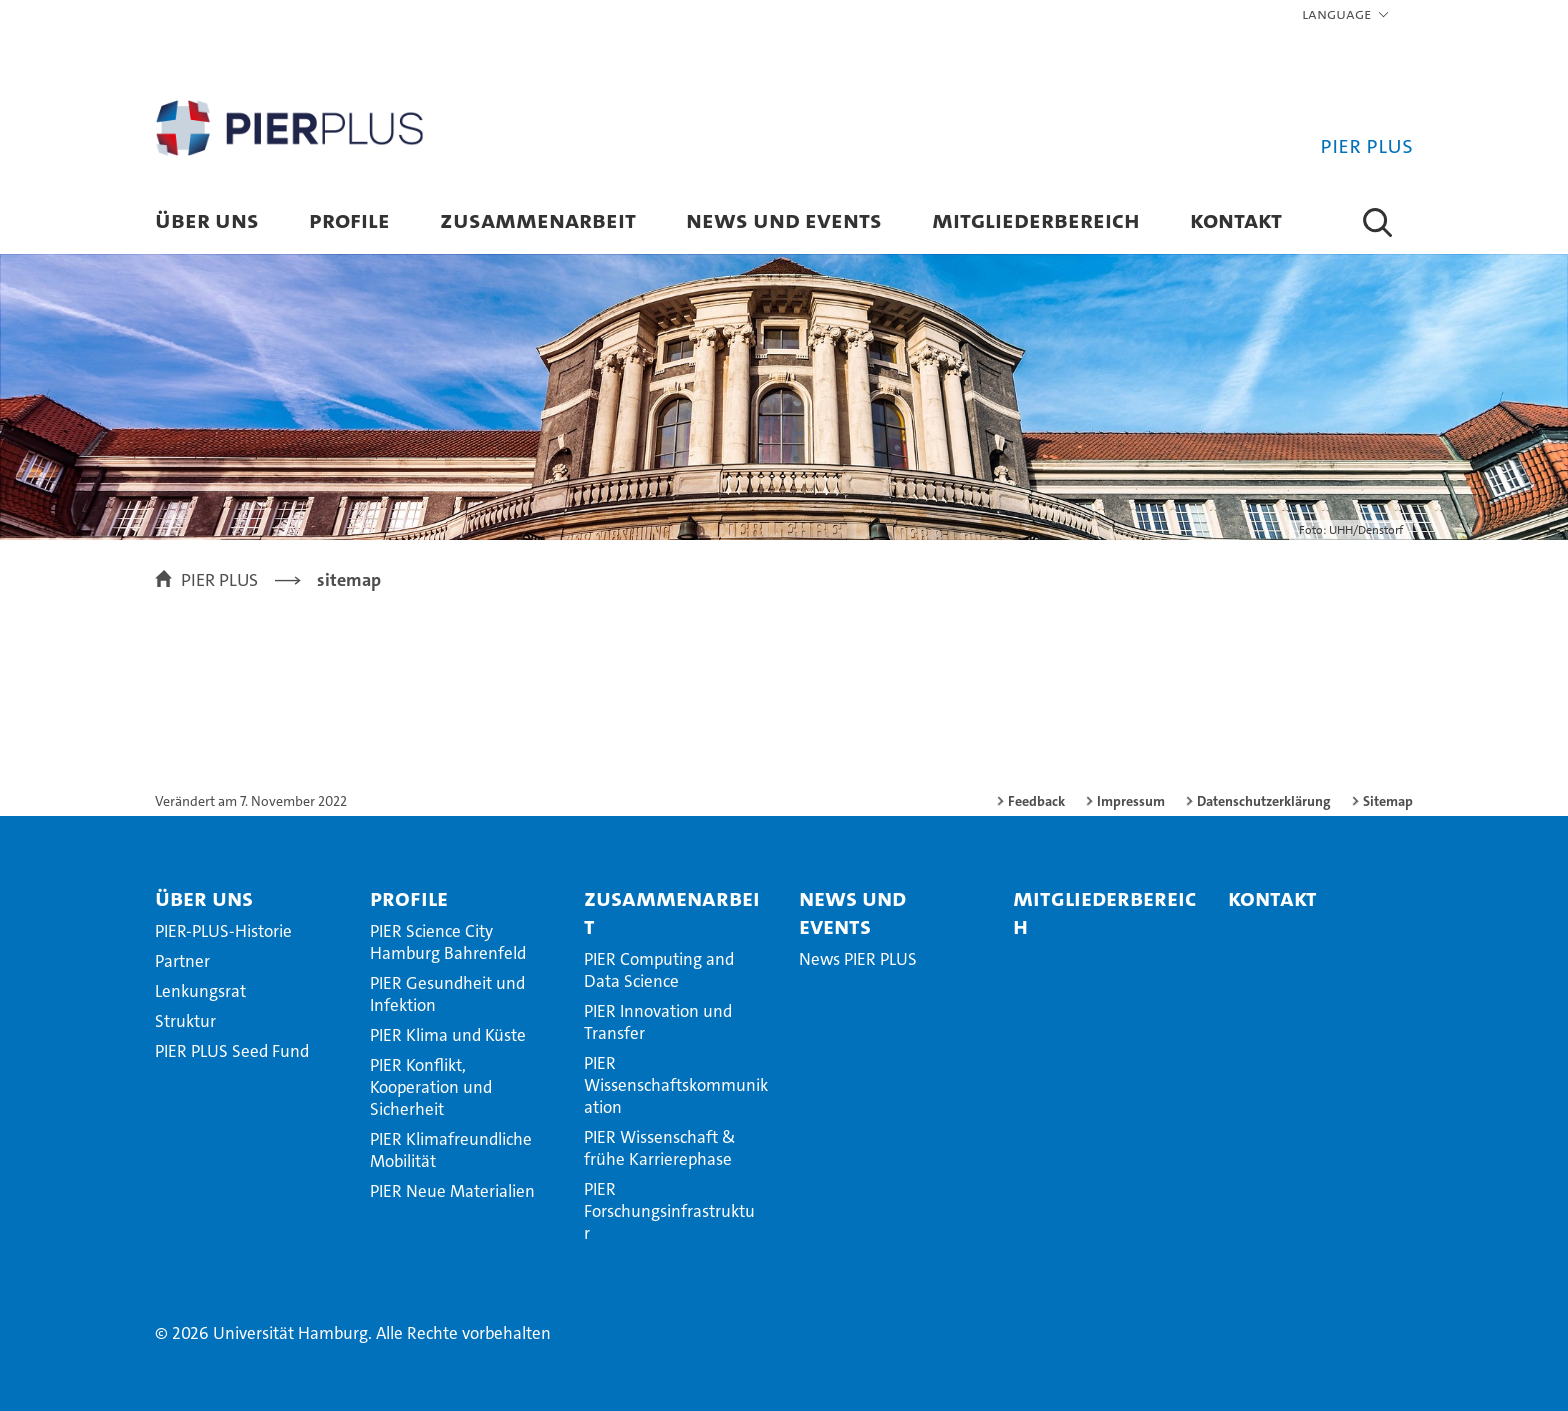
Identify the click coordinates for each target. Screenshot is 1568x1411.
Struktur (185, 1021)
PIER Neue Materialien (452, 1191)
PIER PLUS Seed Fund (232, 1051)
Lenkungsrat (200, 991)
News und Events (784, 219)
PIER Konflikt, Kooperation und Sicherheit (431, 1087)
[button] (1346, 15)
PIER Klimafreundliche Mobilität (451, 1150)
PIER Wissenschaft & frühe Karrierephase (660, 1148)
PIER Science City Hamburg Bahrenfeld (448, 942)
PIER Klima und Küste (448, 1035)
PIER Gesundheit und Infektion (447, 994)
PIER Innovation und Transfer (658, 1022)
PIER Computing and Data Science (659, 970)
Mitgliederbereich (1036, 219)
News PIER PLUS (858, 959)
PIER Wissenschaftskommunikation (676, 1085)
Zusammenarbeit (538, 219)
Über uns (207, 219)
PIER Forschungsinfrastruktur (669, 1211)
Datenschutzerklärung (1264, 801)
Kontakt (1236, 219)
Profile (349, 219)
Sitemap (1388, 801)
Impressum (1131, 801)
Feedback (1036, 801)
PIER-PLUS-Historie (223, 931)
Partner (182, 961)
